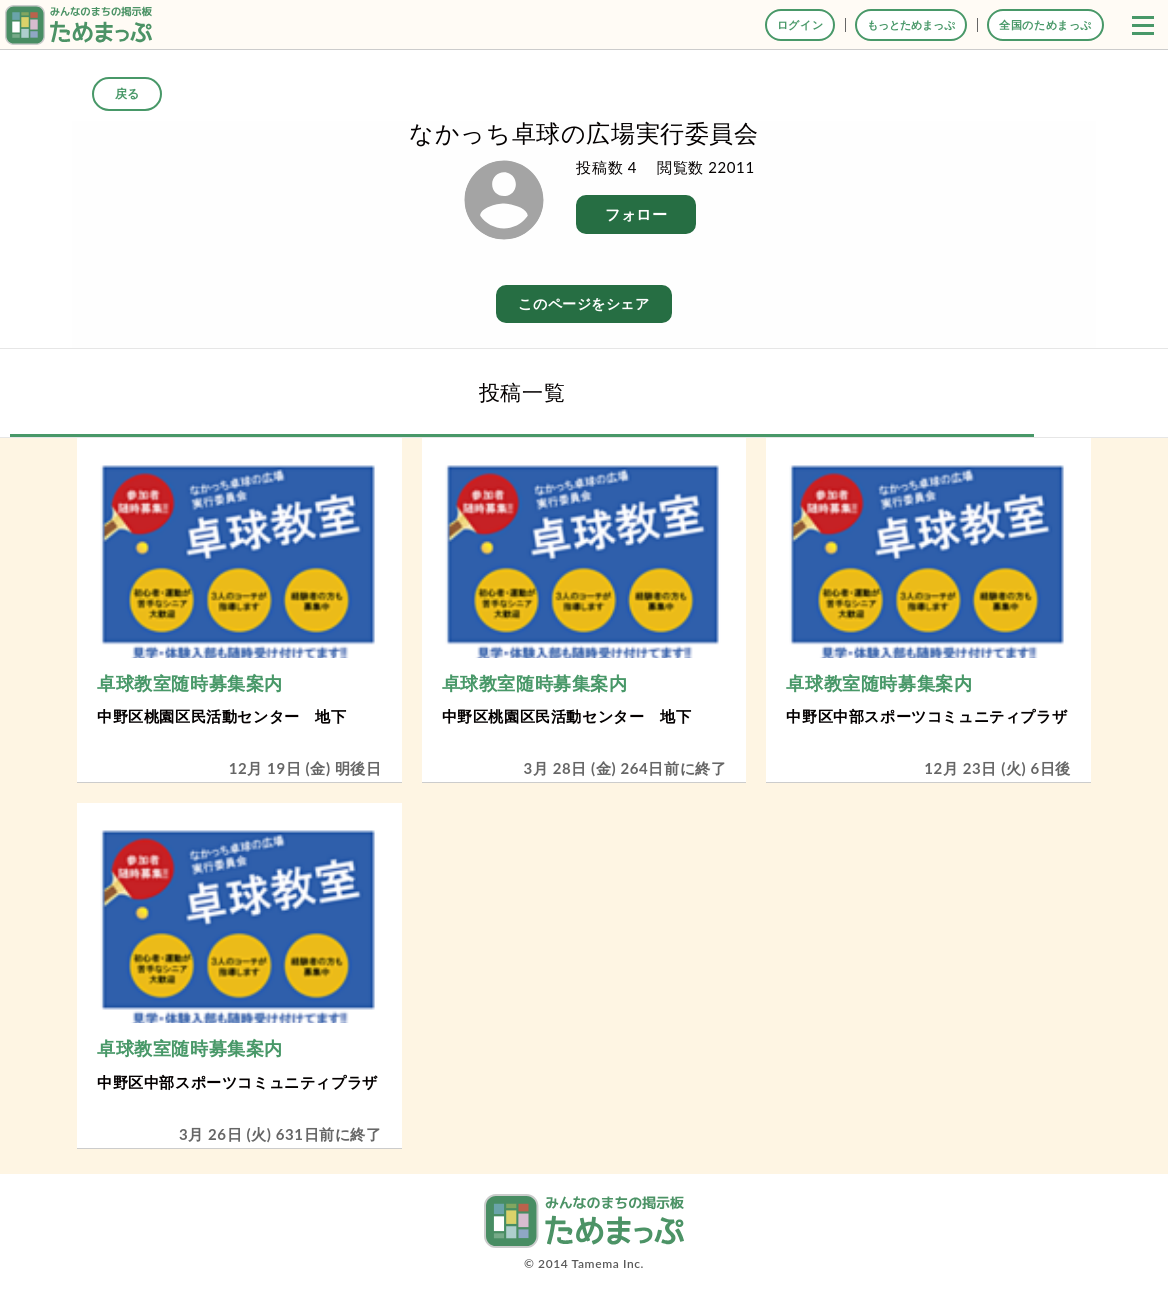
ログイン (800, 24)
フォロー (636, 214)
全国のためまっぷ (1045, 24)
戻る (127, 93)
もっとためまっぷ (911, 24)
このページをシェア (584, 304)
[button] (1143, 25)
